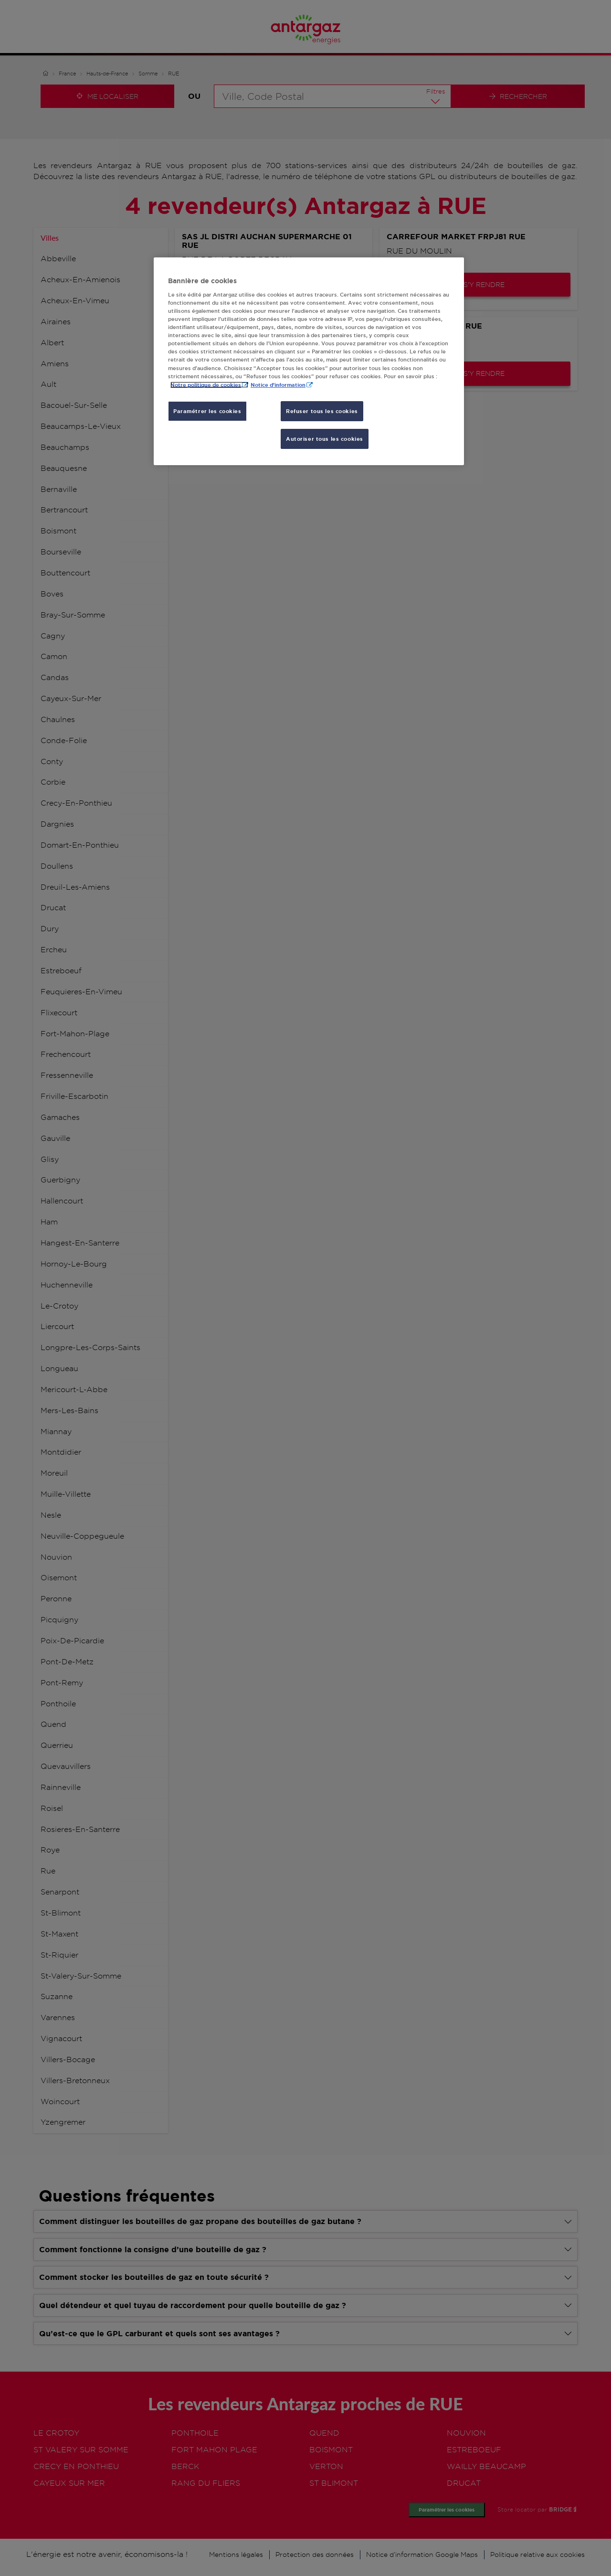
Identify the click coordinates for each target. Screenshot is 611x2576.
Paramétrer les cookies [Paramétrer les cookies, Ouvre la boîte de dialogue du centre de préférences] (207, 411)
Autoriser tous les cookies (324, 439)
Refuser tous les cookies (322, 411)
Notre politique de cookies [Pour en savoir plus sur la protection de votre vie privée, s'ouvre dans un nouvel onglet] (205, 385)
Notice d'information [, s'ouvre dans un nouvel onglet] (278, 385)
